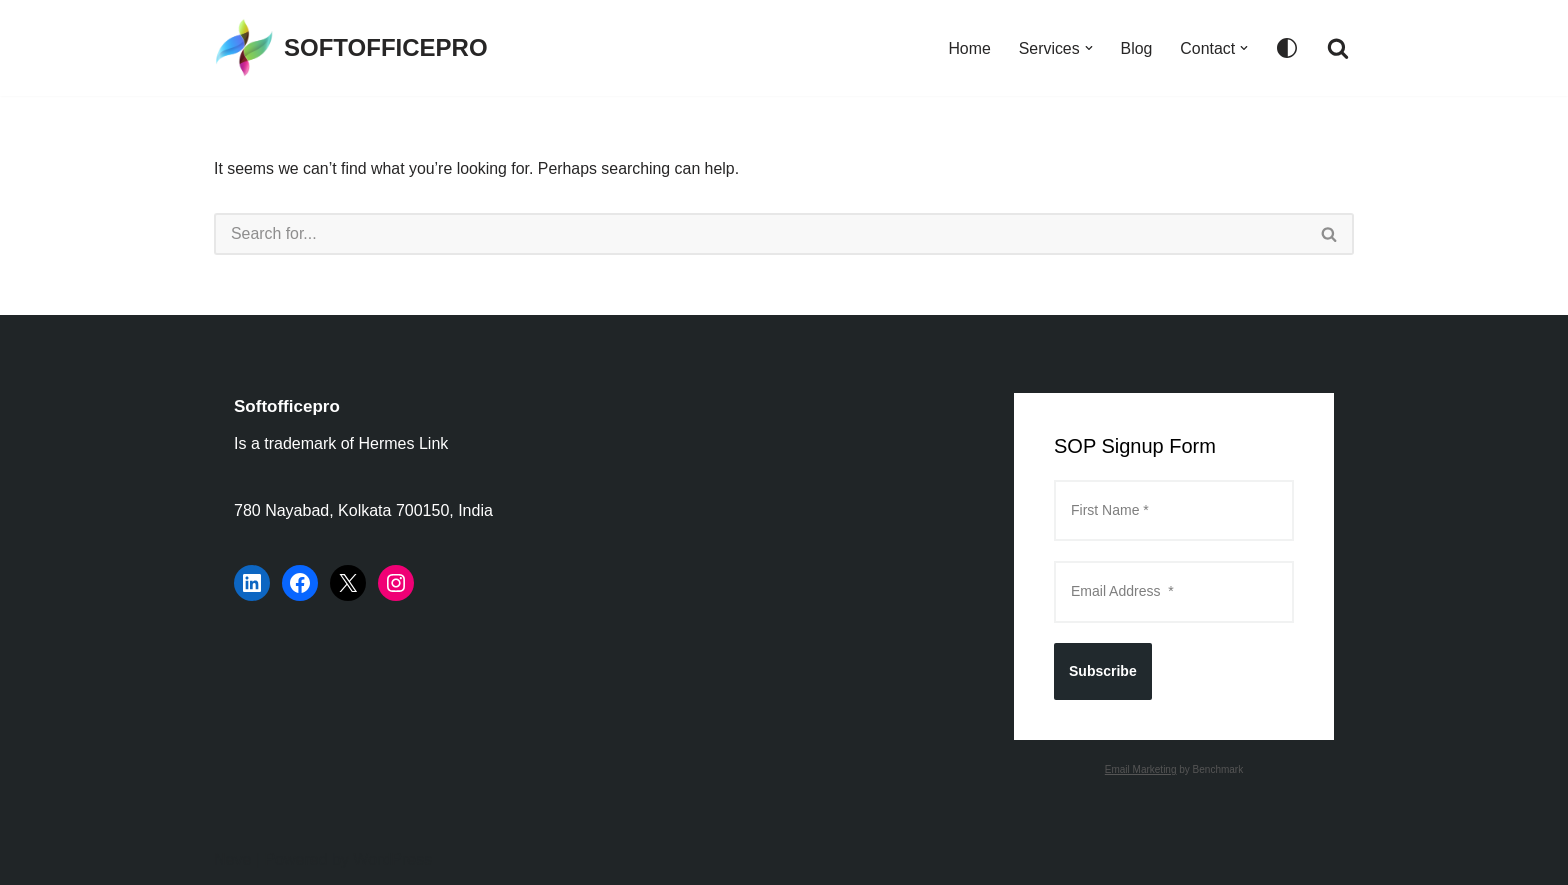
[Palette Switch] (1287, 48)
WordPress (392, 859)
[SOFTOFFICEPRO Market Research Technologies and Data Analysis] (351, 48)
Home (968, 48)
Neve (232, 859)
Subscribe (1103, 671)
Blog (1136, 48)
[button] (1088, 48)
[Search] (1338, 48)
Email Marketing (1141, 769)
